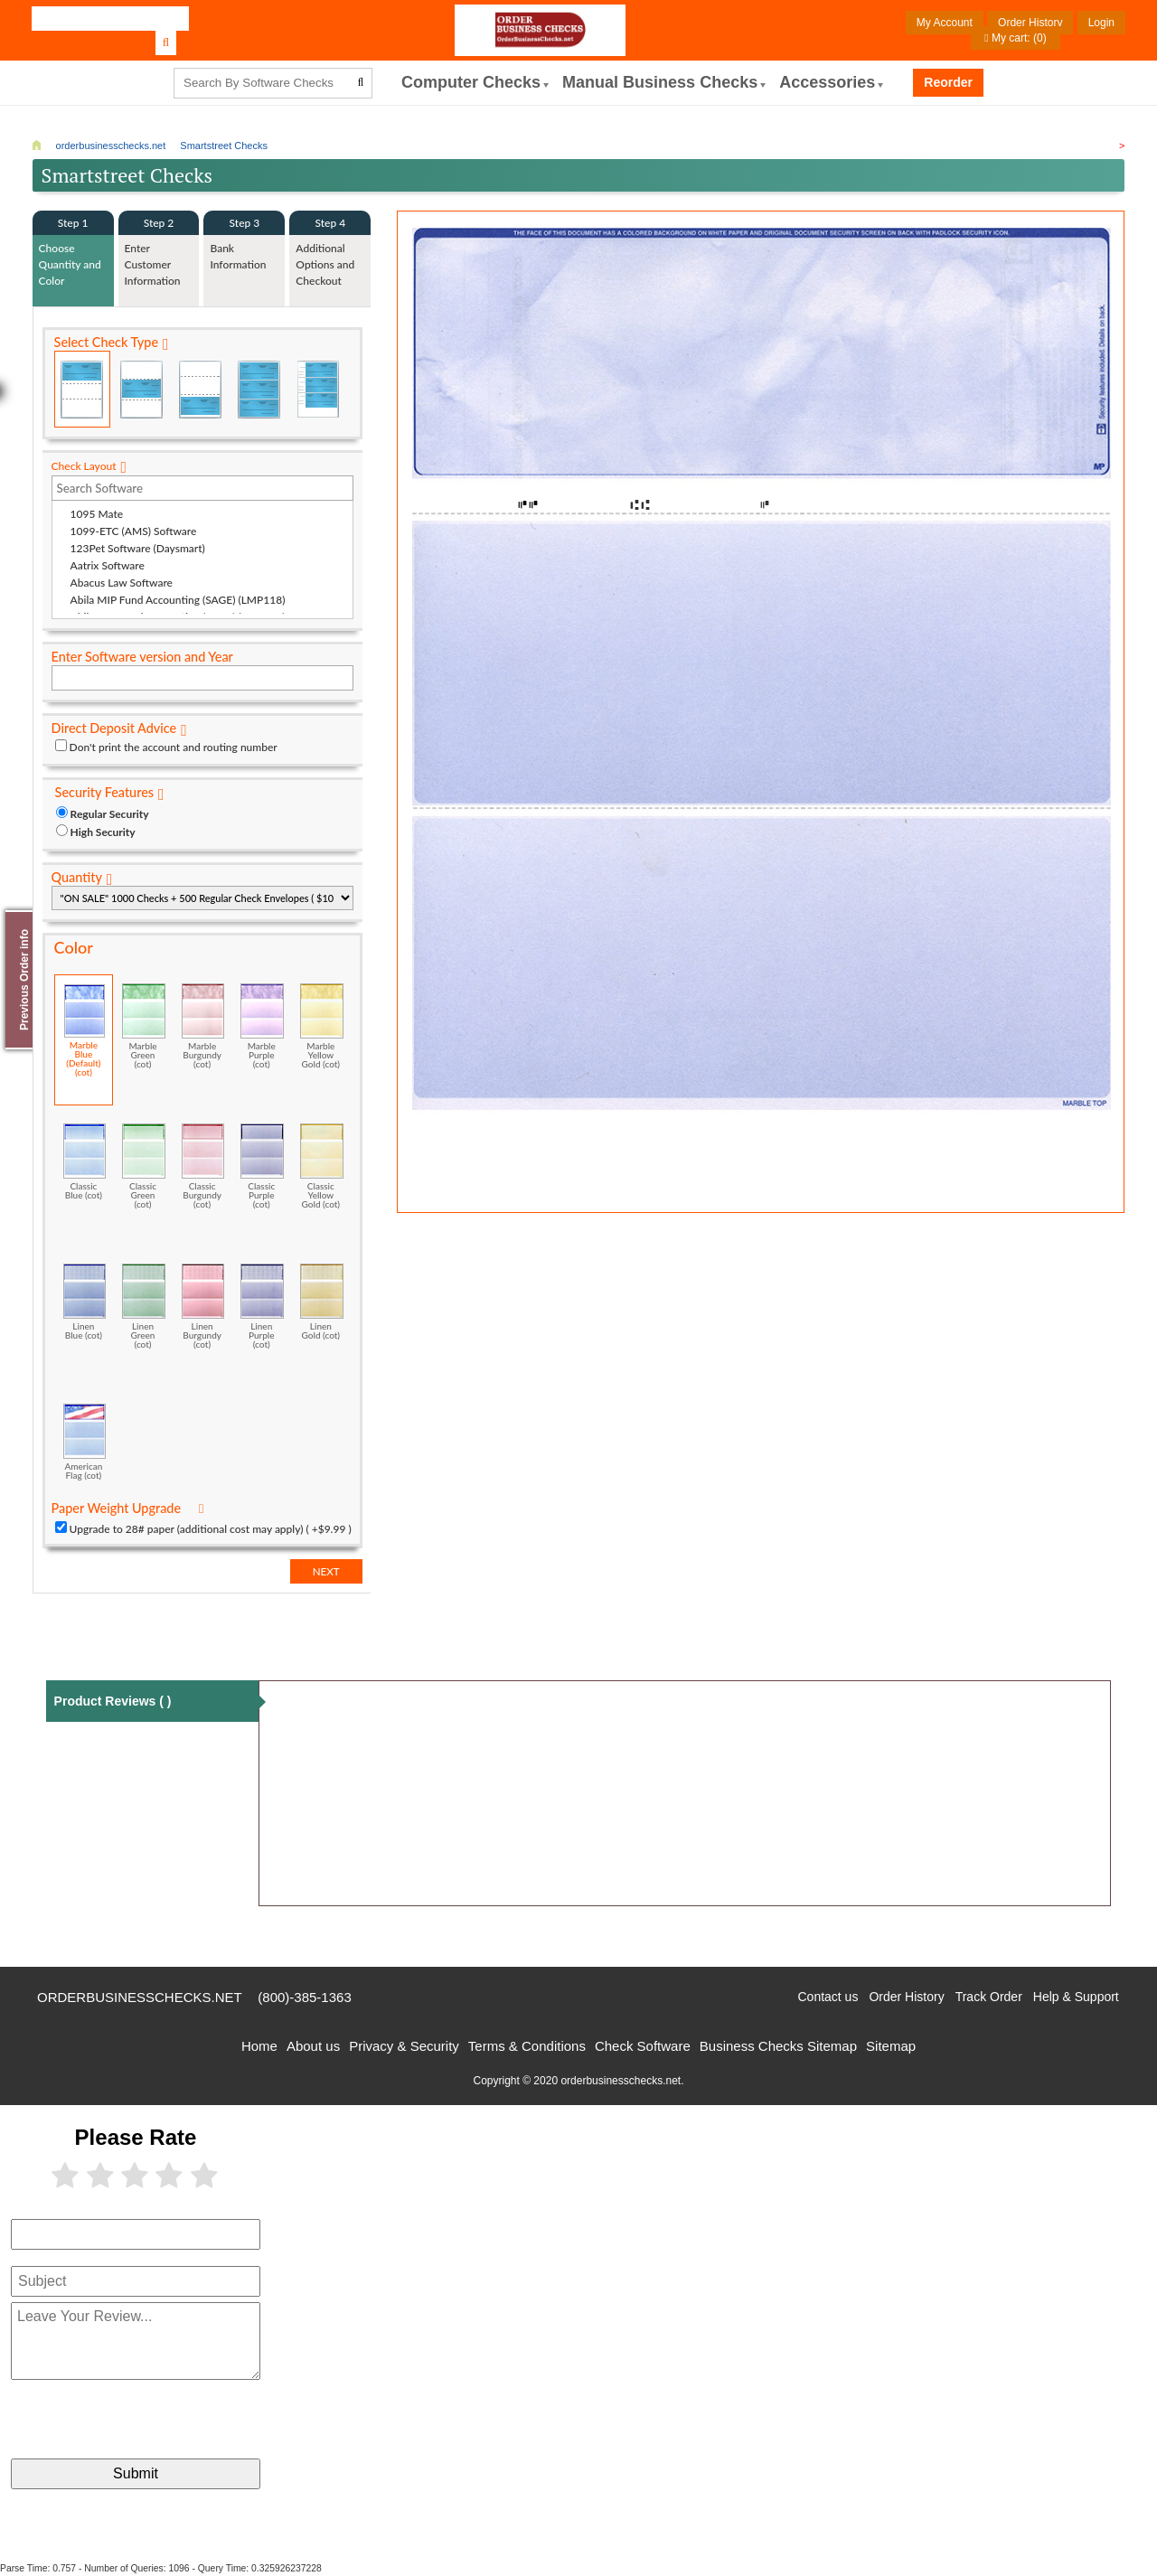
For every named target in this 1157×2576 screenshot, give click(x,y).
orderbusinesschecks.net (139, 1997)
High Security (103, 832)
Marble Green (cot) (143, 1025)
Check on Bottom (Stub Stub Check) (200, 389)
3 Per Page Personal (318, 389)
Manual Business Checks (659, 82)
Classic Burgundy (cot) (203, 1165)
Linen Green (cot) (143, 1306)
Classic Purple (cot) (262, 1165)
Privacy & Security (404, 2046)
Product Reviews (113, 1701)
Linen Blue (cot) (85, 1302)
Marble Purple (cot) (262, 1025)
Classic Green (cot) (143, 1165)
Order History (1030, 22)
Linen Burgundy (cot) (203, 1306)
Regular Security (110, 814)
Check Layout (84, 466)
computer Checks (471, 82)
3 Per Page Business (259, 389)
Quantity (77, 877)
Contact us (827, 1996)
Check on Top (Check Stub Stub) (82, 389)
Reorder (948, 82)
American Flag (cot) (85, 1442)
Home (259, 2046)
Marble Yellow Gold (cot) (321, 1025)
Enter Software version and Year (142, 656)
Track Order (988, 1996)
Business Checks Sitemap (778, 2046)
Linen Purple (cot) (262, 1306)
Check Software (643, 2046)
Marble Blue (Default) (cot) (85, 1030)
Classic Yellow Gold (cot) (321, 1165)
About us (313, 2046)
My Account (945, 22)
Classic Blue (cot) (85, 1161)
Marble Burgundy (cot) (203, 1025)
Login (1101, 22)
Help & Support (1076, 1996)
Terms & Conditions (527, 2046)
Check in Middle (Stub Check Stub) (141, 389)
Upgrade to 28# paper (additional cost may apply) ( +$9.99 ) (211, 1529)
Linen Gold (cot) (321, 1302)
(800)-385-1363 (304, 1997)
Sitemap (891, 2046)
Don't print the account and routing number (173, 747)
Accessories (827, 82)
